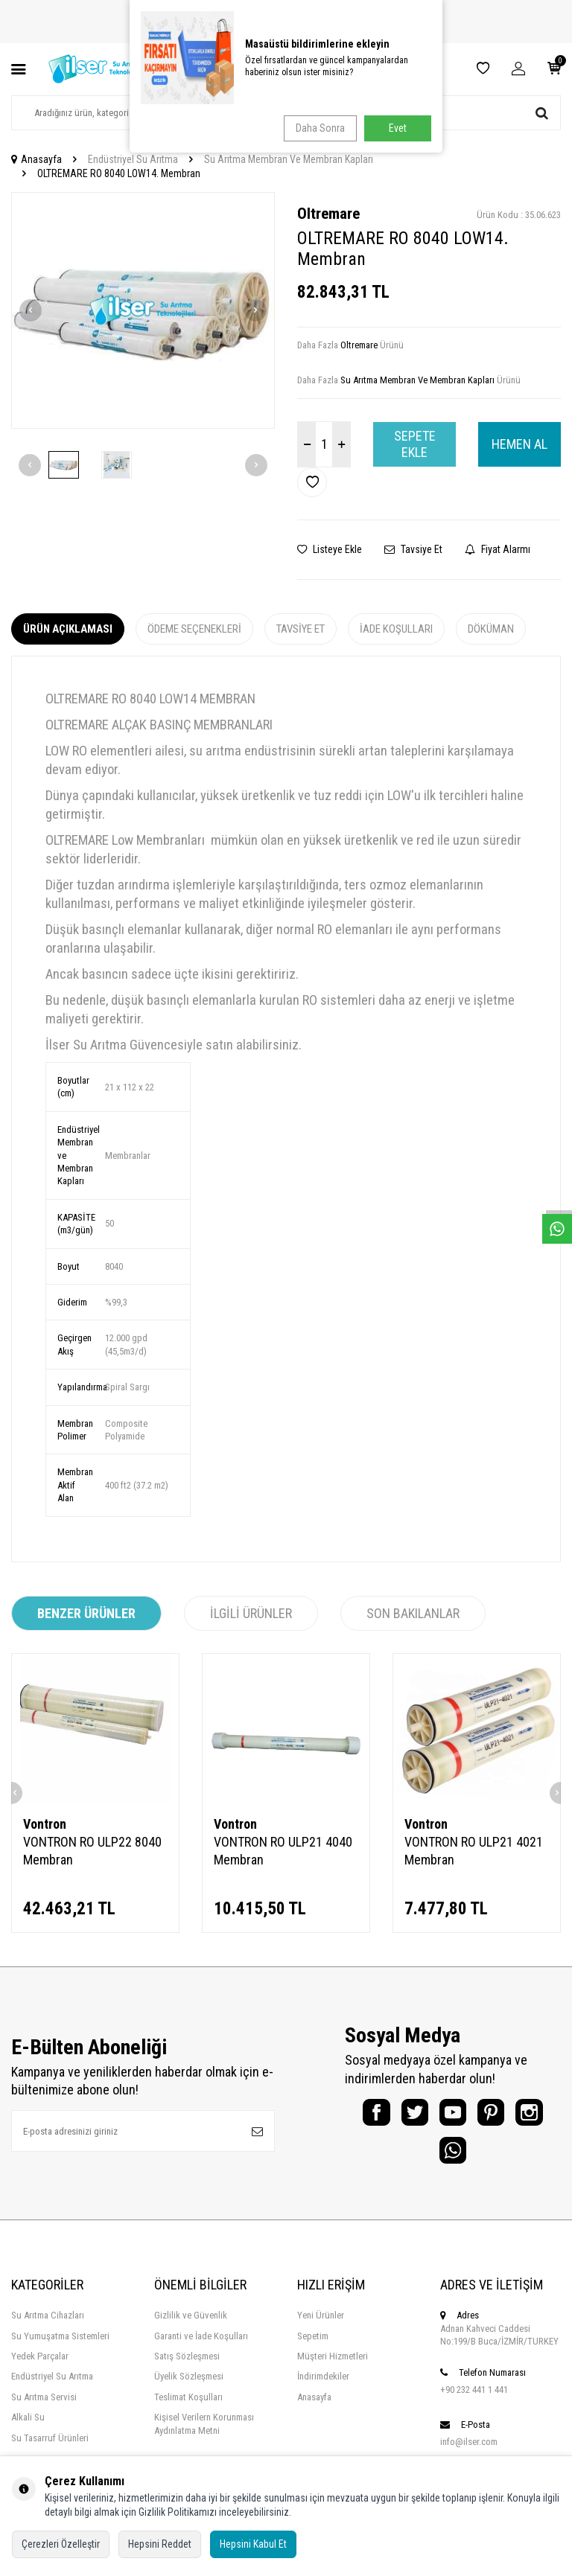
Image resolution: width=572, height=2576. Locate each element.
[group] (143, 311)
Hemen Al (519, 444)
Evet (398, 128)
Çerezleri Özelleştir (61, 2544)
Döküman (491, 629)
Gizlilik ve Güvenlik (190, 2328)
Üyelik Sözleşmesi (188, 2389)
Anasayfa (36, 159)
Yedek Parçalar (40, 2369)
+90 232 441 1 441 (474, 2402)
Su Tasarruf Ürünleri (50, 2450)
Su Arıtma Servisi (44, 2409)
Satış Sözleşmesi (187, 2369)
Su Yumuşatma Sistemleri (60, 2348)
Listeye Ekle (329, 549)
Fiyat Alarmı (497, 549)
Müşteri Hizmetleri (332, 2369)
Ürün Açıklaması (67, 629)
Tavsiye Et (413, 549)
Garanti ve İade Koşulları (201, 2348)
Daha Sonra (316, 128)
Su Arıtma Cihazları (47, 2328)
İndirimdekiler (323, 2389)
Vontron (44, 1824)
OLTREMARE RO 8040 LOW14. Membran (118, 173)
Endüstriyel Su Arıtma (133, 159)
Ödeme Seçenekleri (194, 629)
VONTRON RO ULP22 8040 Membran (92, 1850)
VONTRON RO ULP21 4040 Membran (283, 1850)
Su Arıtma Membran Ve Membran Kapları (288, 159)
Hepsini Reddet (159, 2544)
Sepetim (312, 2348)
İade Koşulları (396, 629)
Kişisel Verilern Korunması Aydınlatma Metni (204, 2437)
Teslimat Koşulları (188, 2409)
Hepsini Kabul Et (253, 2544)
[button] (30, 310)
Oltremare (328, 214)
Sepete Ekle (415, 444)
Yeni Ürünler (320, 2328)
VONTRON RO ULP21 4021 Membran (473, 1850)
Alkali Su (28, 2430)
